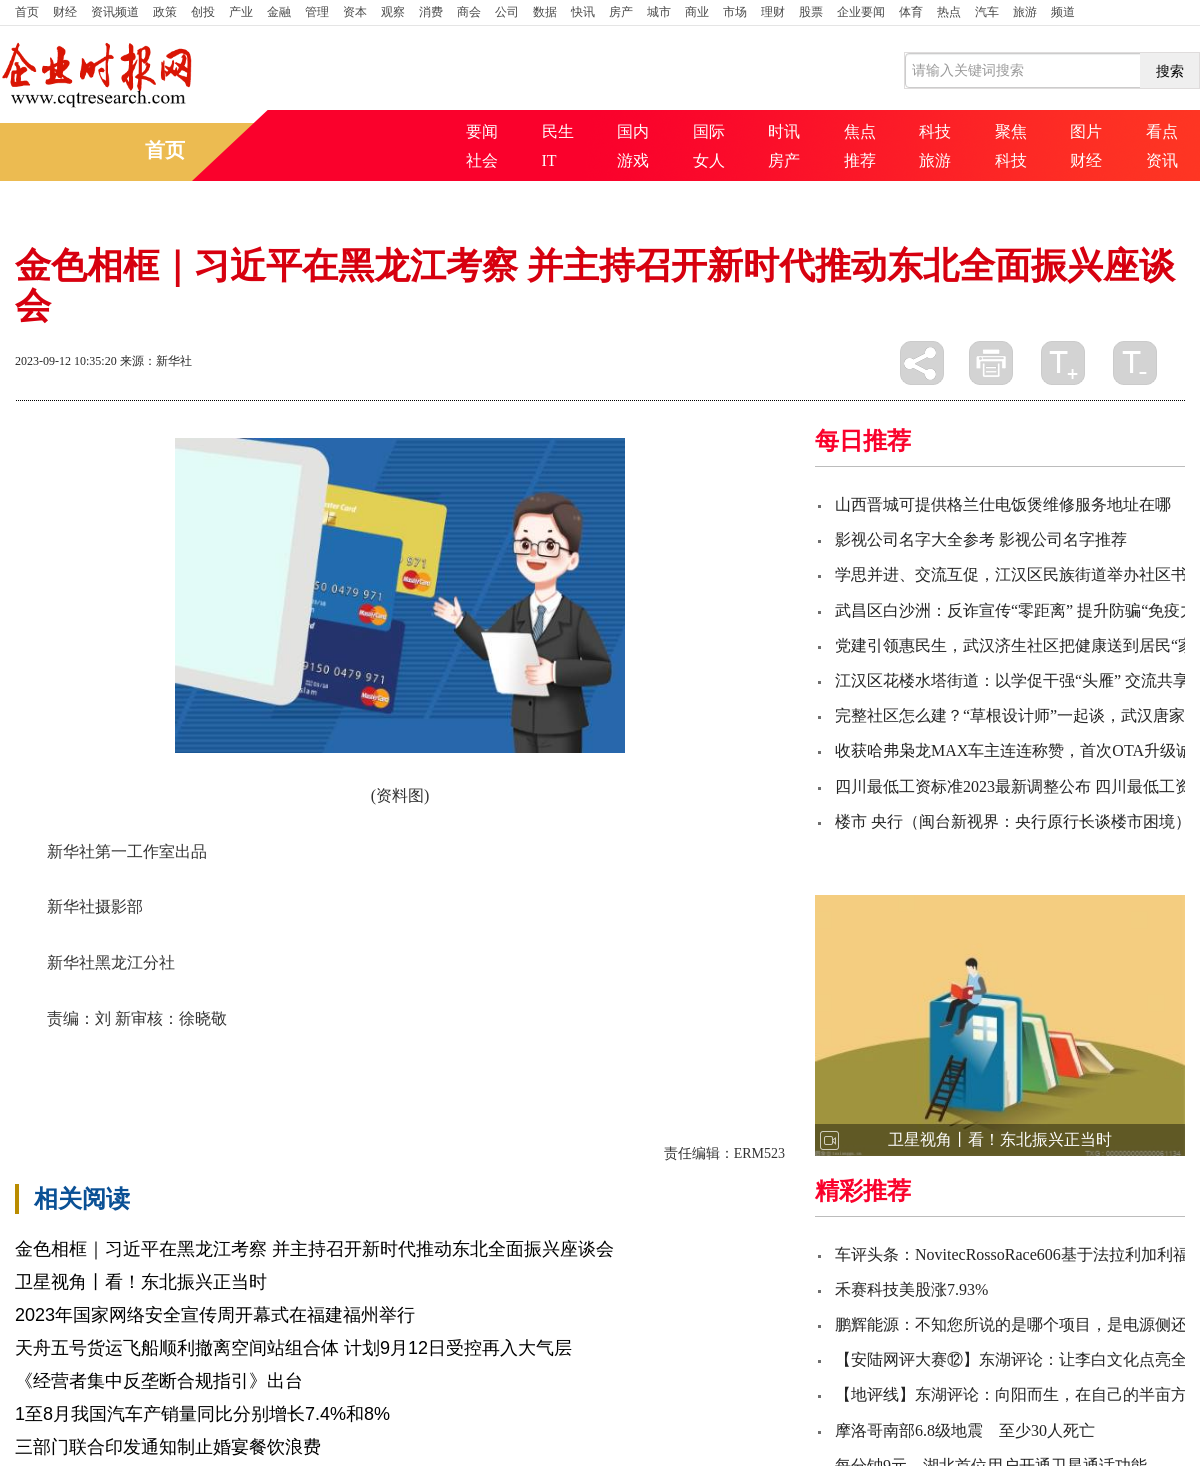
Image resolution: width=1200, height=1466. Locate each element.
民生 (558, 131)
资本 (355, 12)
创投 (203, 12)
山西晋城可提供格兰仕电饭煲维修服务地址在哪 (1003, 504)
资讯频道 (115, 12)
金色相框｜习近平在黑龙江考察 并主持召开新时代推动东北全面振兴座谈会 (314, 1249)
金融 (279, 12)
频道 (1063, 12)
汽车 (987, 12)
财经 (65, 12)
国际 (709, 131)
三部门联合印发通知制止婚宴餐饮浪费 (168, 1447)
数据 (545, 12)
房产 (621, 12)
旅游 (1025, 12)
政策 (165, 12)
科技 (935, 131)
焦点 (860, 131)
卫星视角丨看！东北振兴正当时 (141, 1282)
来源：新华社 (156, 361)
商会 (469, 12)
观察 (393, 12)
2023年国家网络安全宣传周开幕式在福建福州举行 (215, 1315)
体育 (911, 12)
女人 (709, 160)
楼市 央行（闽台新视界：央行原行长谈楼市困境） (1013, 821)
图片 (1086, 131)
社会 (482, 160)
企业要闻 (861, 12)
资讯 (1162, 160)
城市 (659, 12)
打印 (991, 363)
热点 (949, 12)
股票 (811, 12)
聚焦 (1011, 131)
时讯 (784, 131)
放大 (1063, 363)
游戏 (633, 160)
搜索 (1170, 71)
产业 (241, 12)
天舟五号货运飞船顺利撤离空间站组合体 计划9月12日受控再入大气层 (293, 1348)
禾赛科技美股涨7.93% (911, 1289)
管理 (317, 12)
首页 (27, 12)
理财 (773, 12)
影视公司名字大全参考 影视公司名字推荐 (981, 539)
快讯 (583, 12)
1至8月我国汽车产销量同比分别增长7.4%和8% (202, 1414)
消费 (431, 12)
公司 (507, 12)
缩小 (1135, 363)
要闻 (482, 131)
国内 (633, 131)
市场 (735, 12)
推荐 (860, 160)
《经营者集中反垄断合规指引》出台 (159, 1381)
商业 (697, 12)
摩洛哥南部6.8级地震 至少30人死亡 (965, 1430)
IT (549, 160)
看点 (1162, 131)
